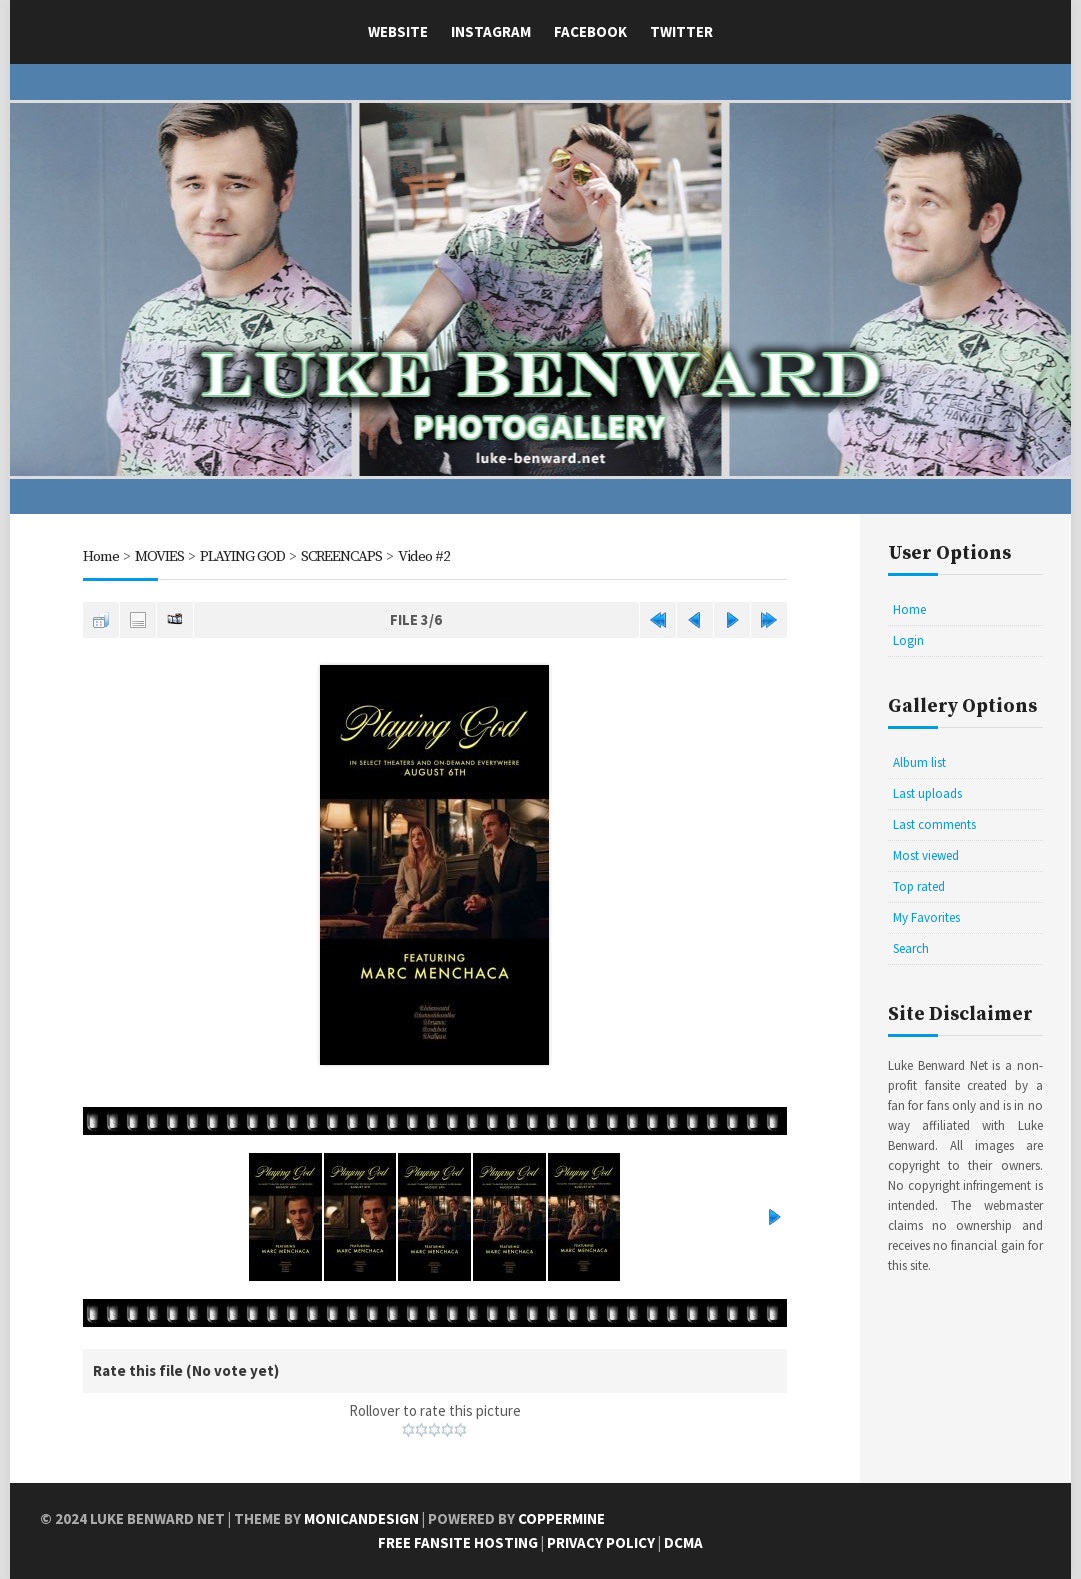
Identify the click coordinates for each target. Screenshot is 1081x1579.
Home (101, 556)
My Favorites (926, 917)
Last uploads (927, 793)
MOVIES (159, 556)
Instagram (491, 31)
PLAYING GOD (242, 556)
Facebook (590, 31)
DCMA (683, 1542)
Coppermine (561, 1518)
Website (398, 31)
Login (908, 640)
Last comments (934, 824)
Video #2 (424, 556)
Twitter (681, 31)
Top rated (919, 886)
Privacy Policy (601, 1542)
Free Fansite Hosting (458, 1542)
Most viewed (926, 855)
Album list (919, 762)
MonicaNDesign (361, 1518)
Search (911, 948)
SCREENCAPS (341, 556)
